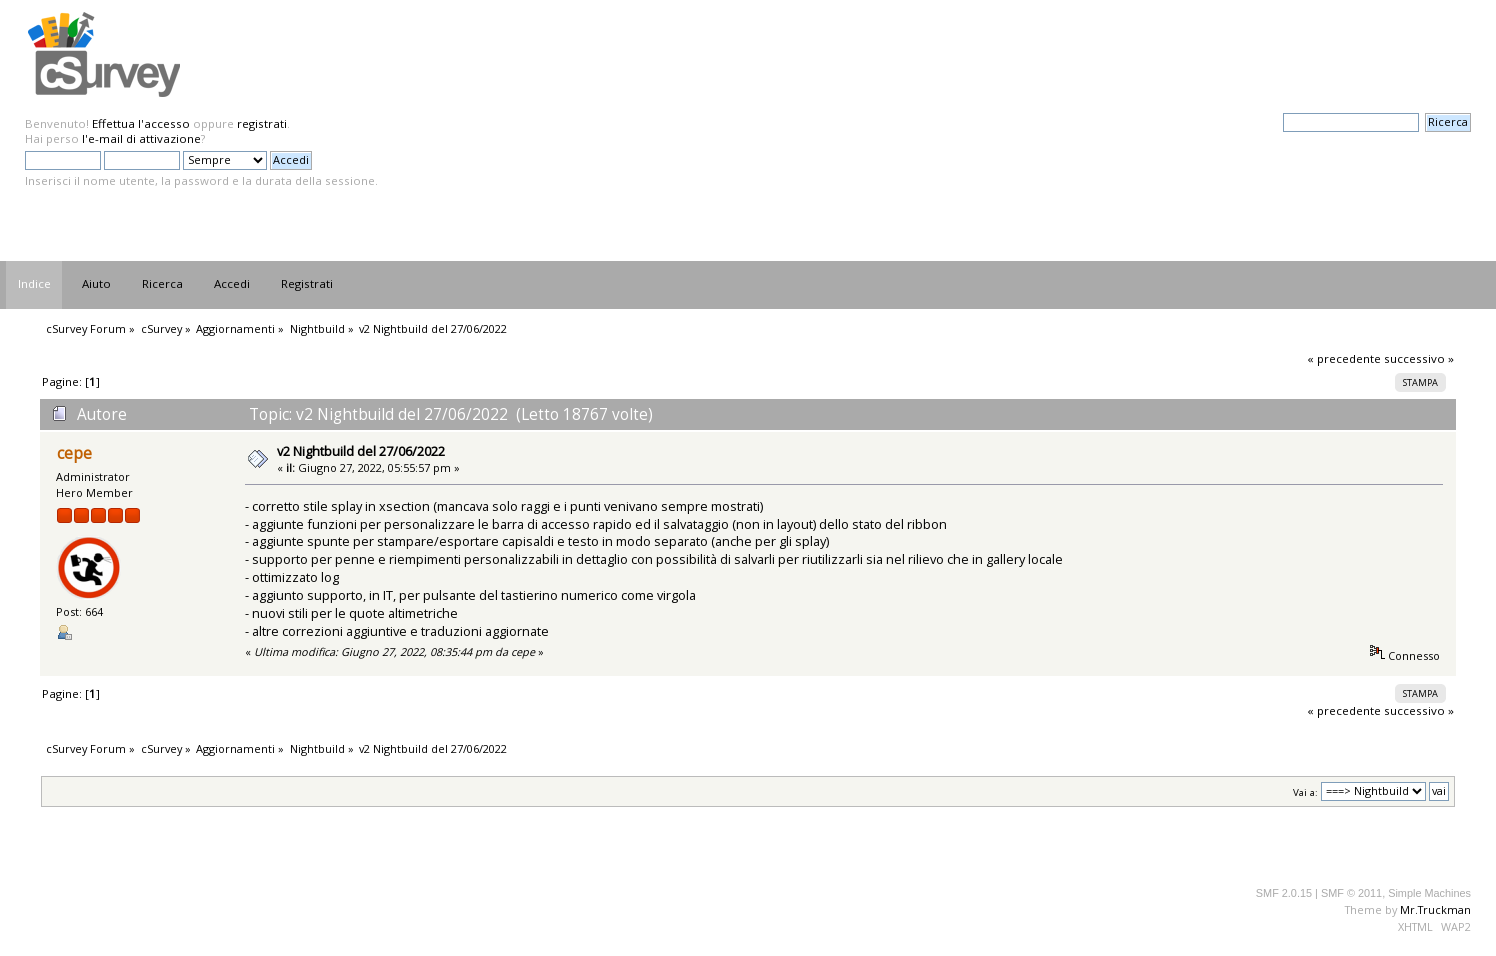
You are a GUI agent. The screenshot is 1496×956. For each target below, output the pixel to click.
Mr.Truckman (1435, 909)
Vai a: (1305, 791)
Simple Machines (1429, 893)
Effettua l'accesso (141, 123)
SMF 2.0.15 (1284, 893)
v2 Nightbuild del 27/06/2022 (361, 451)
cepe (74, 453)
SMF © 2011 (1351, 893)
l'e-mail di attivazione (141, 138)
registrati (262, 123)
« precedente (1344, 358)
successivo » (1419, 358)
